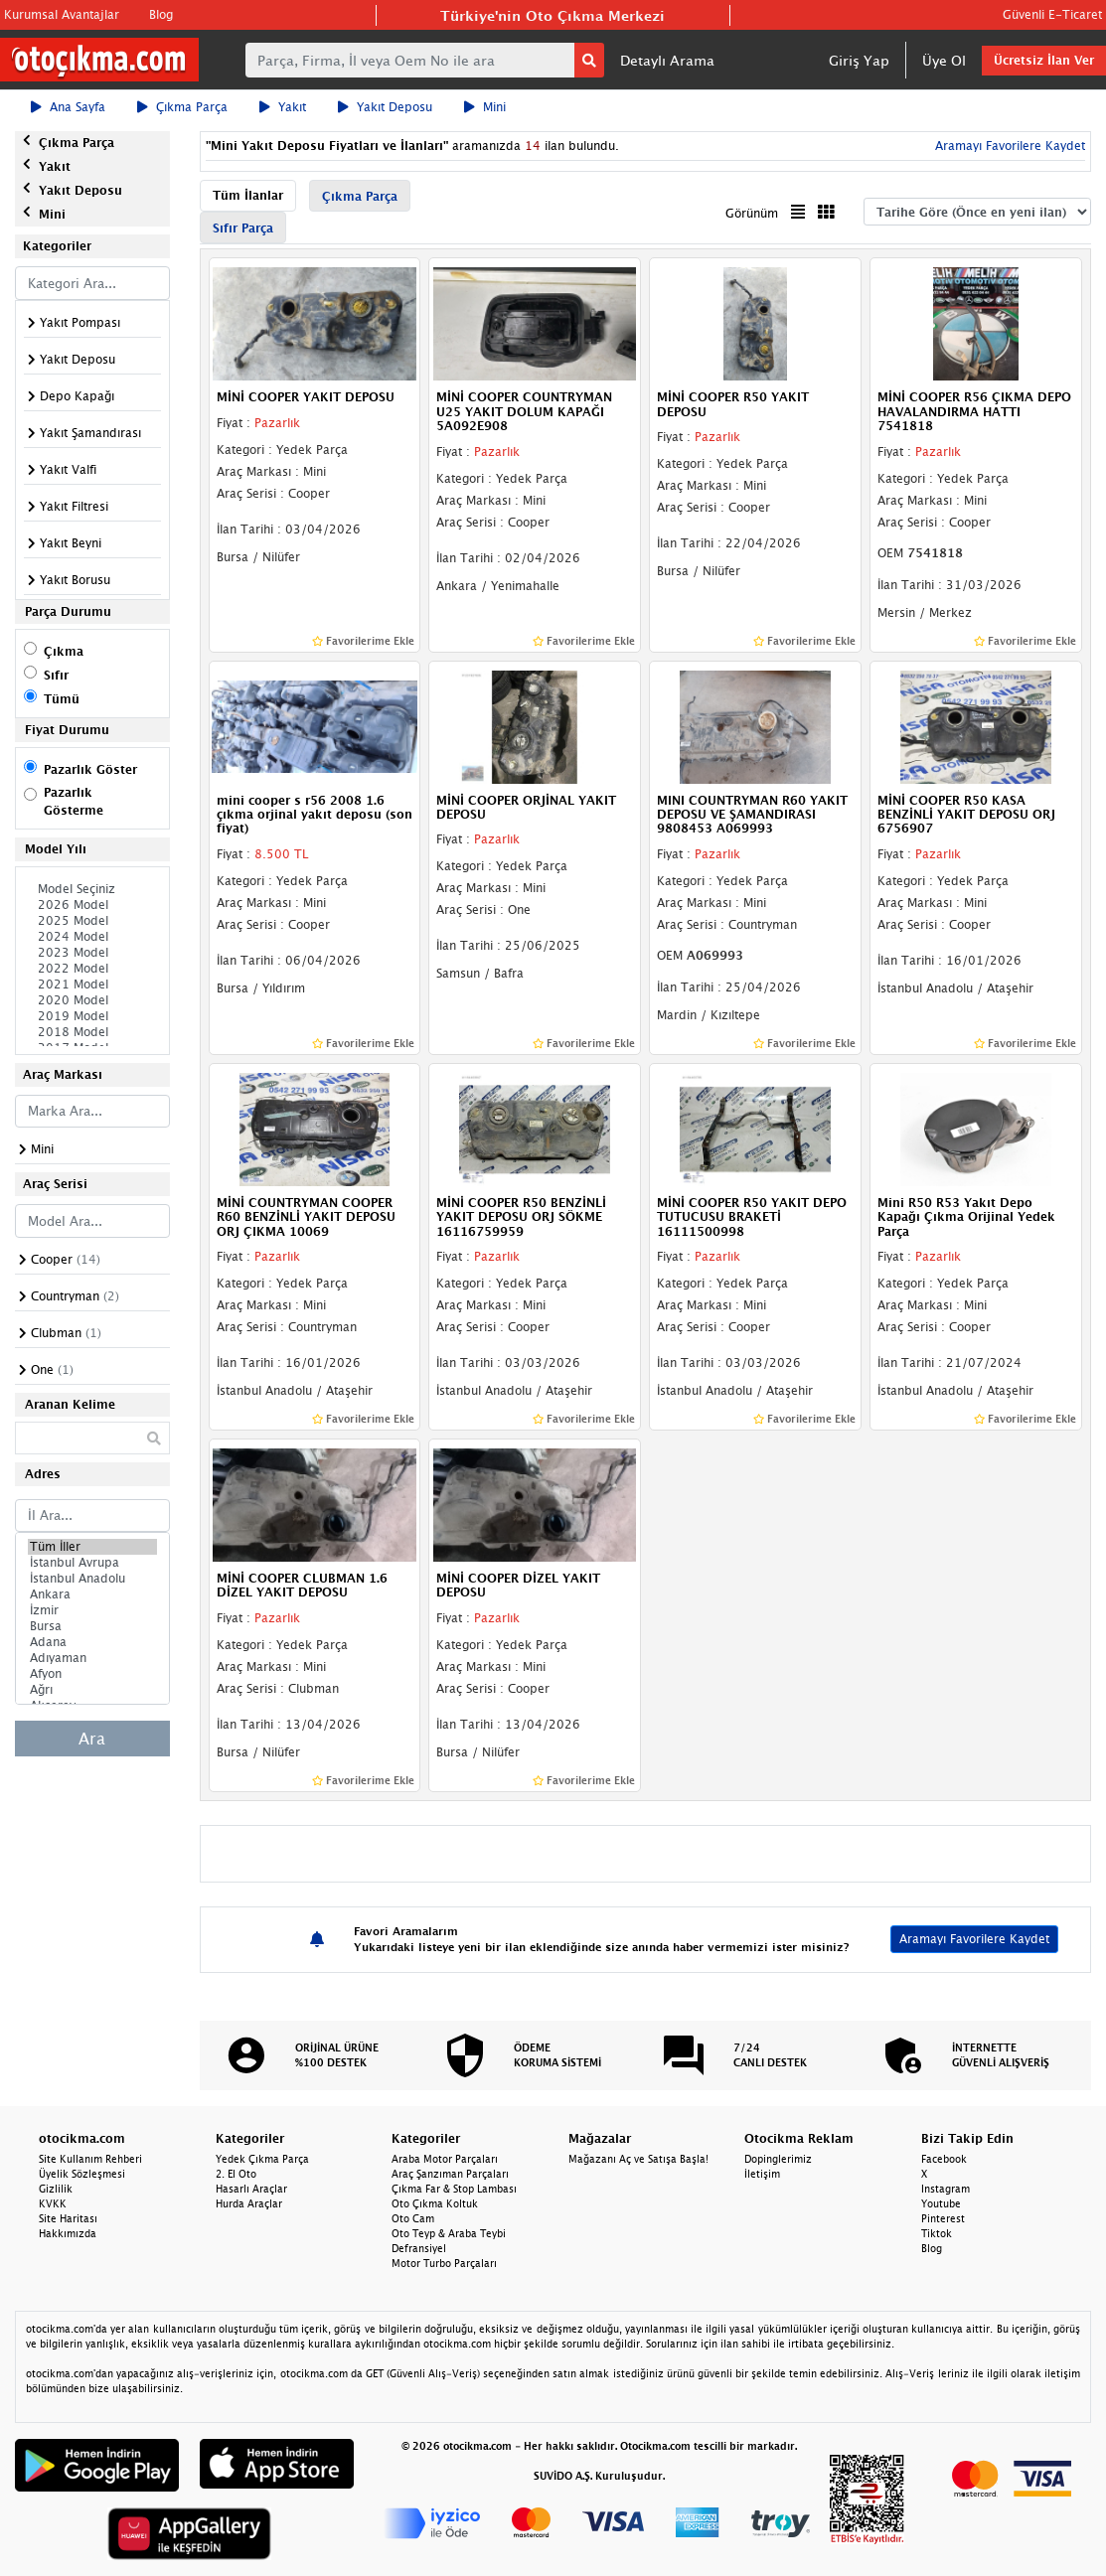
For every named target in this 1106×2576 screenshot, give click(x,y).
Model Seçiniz (92, 889)
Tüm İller (92, 1547)
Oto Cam (413, 2218)
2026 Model (92, 905)
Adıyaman (92, 1658)
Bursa (92, 1626)
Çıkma (63, 651)
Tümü (61, 698)
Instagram (945, 2189)
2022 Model (92, 969)
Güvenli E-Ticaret (1052, 14)
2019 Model (92, 1016)
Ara (92, 1738)
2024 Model (92, 937)
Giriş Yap (859, 60)
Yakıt (282, 106)
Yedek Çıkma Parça (262, 2159)
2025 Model (92, 921)
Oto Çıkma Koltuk (435, 2203)
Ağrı (92, 1690)
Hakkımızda (67, 2233)
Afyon (92, 1674)
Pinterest (943, 2218)
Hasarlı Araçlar (251, 2189)
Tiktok (936, 2233)
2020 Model (92, 1000)
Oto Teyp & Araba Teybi (449, 2233)
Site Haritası (68, 2218)
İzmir (92, 1610)
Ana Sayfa (68, 106)
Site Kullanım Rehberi (90, 2159)
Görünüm (751, 213)
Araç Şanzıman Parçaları (450, 2174)
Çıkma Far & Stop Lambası (454, 2189)
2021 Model (92, 984)
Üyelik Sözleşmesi (82, 2174)
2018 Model (92, 1032)
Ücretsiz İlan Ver (1044, 60)
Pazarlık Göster (90, 769)
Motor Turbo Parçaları (444, 2263)
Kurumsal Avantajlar (61, 14)
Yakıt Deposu (385, 106)
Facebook (944, 2159)
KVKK (53, 2203)
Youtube (941, 2203)
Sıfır (56, 675)
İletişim (762, 2174)
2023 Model (92, 953)
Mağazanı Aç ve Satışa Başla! (638, 2159)
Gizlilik (56, 2189)
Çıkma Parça (182, 106)
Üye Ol (944, 60)
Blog (161, 14)
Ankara (92, 1594)
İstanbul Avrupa (92, 1563)
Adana (92, 1642)
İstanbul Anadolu (92, 1579)
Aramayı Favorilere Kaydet (1008, 145)
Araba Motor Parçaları (445, 2159)
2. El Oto (236, 2174)
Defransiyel (419, 2248)
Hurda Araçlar (249, 2203)
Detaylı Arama (667, 60)
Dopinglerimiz (778, 2159)
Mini (485, 106)
